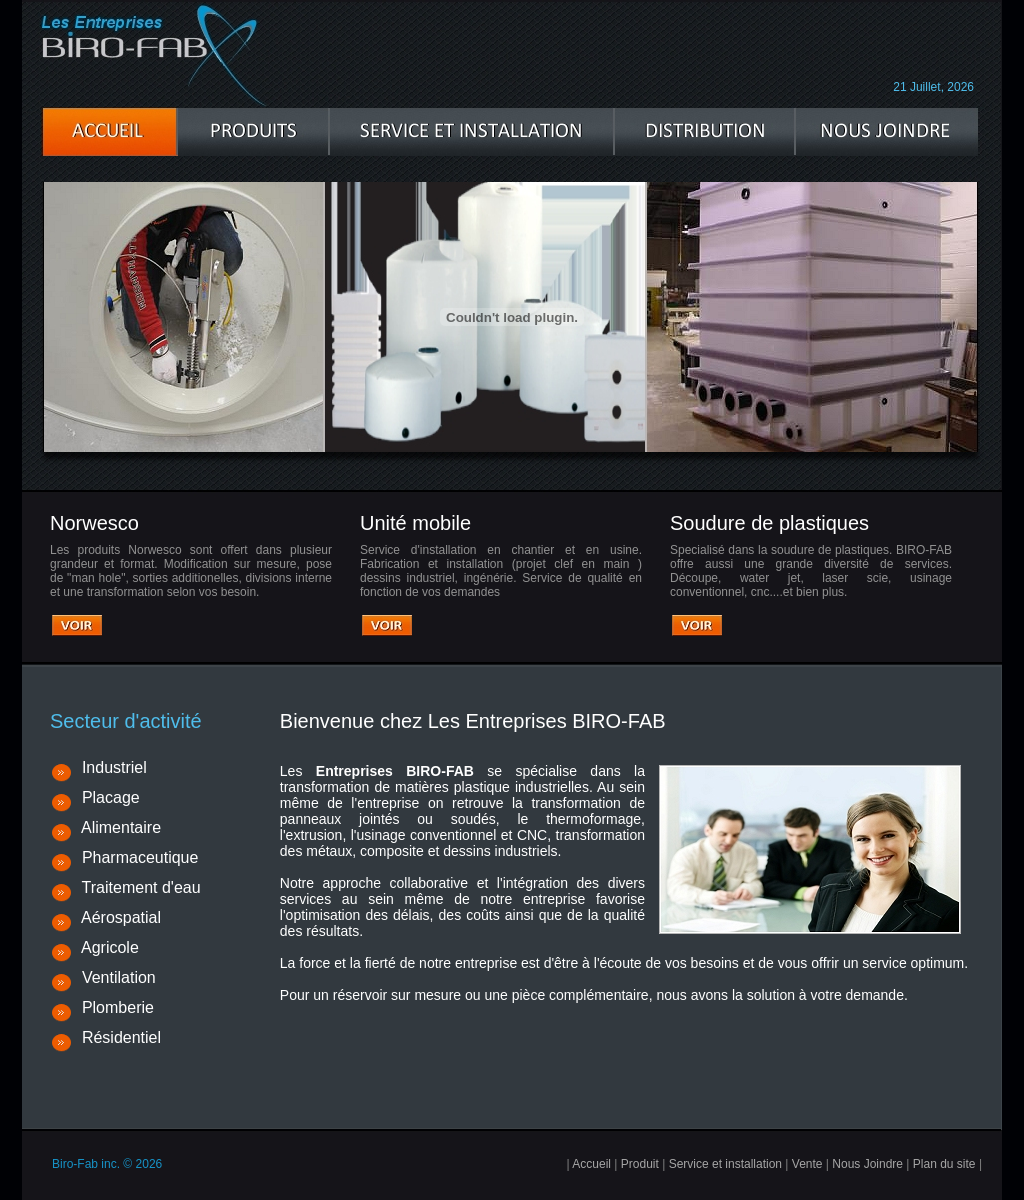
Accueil (591, 1164)
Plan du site (944, 1164)
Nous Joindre (867, 1164)
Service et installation (725, 1164)
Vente (807, 1164)
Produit (640, 1164)
